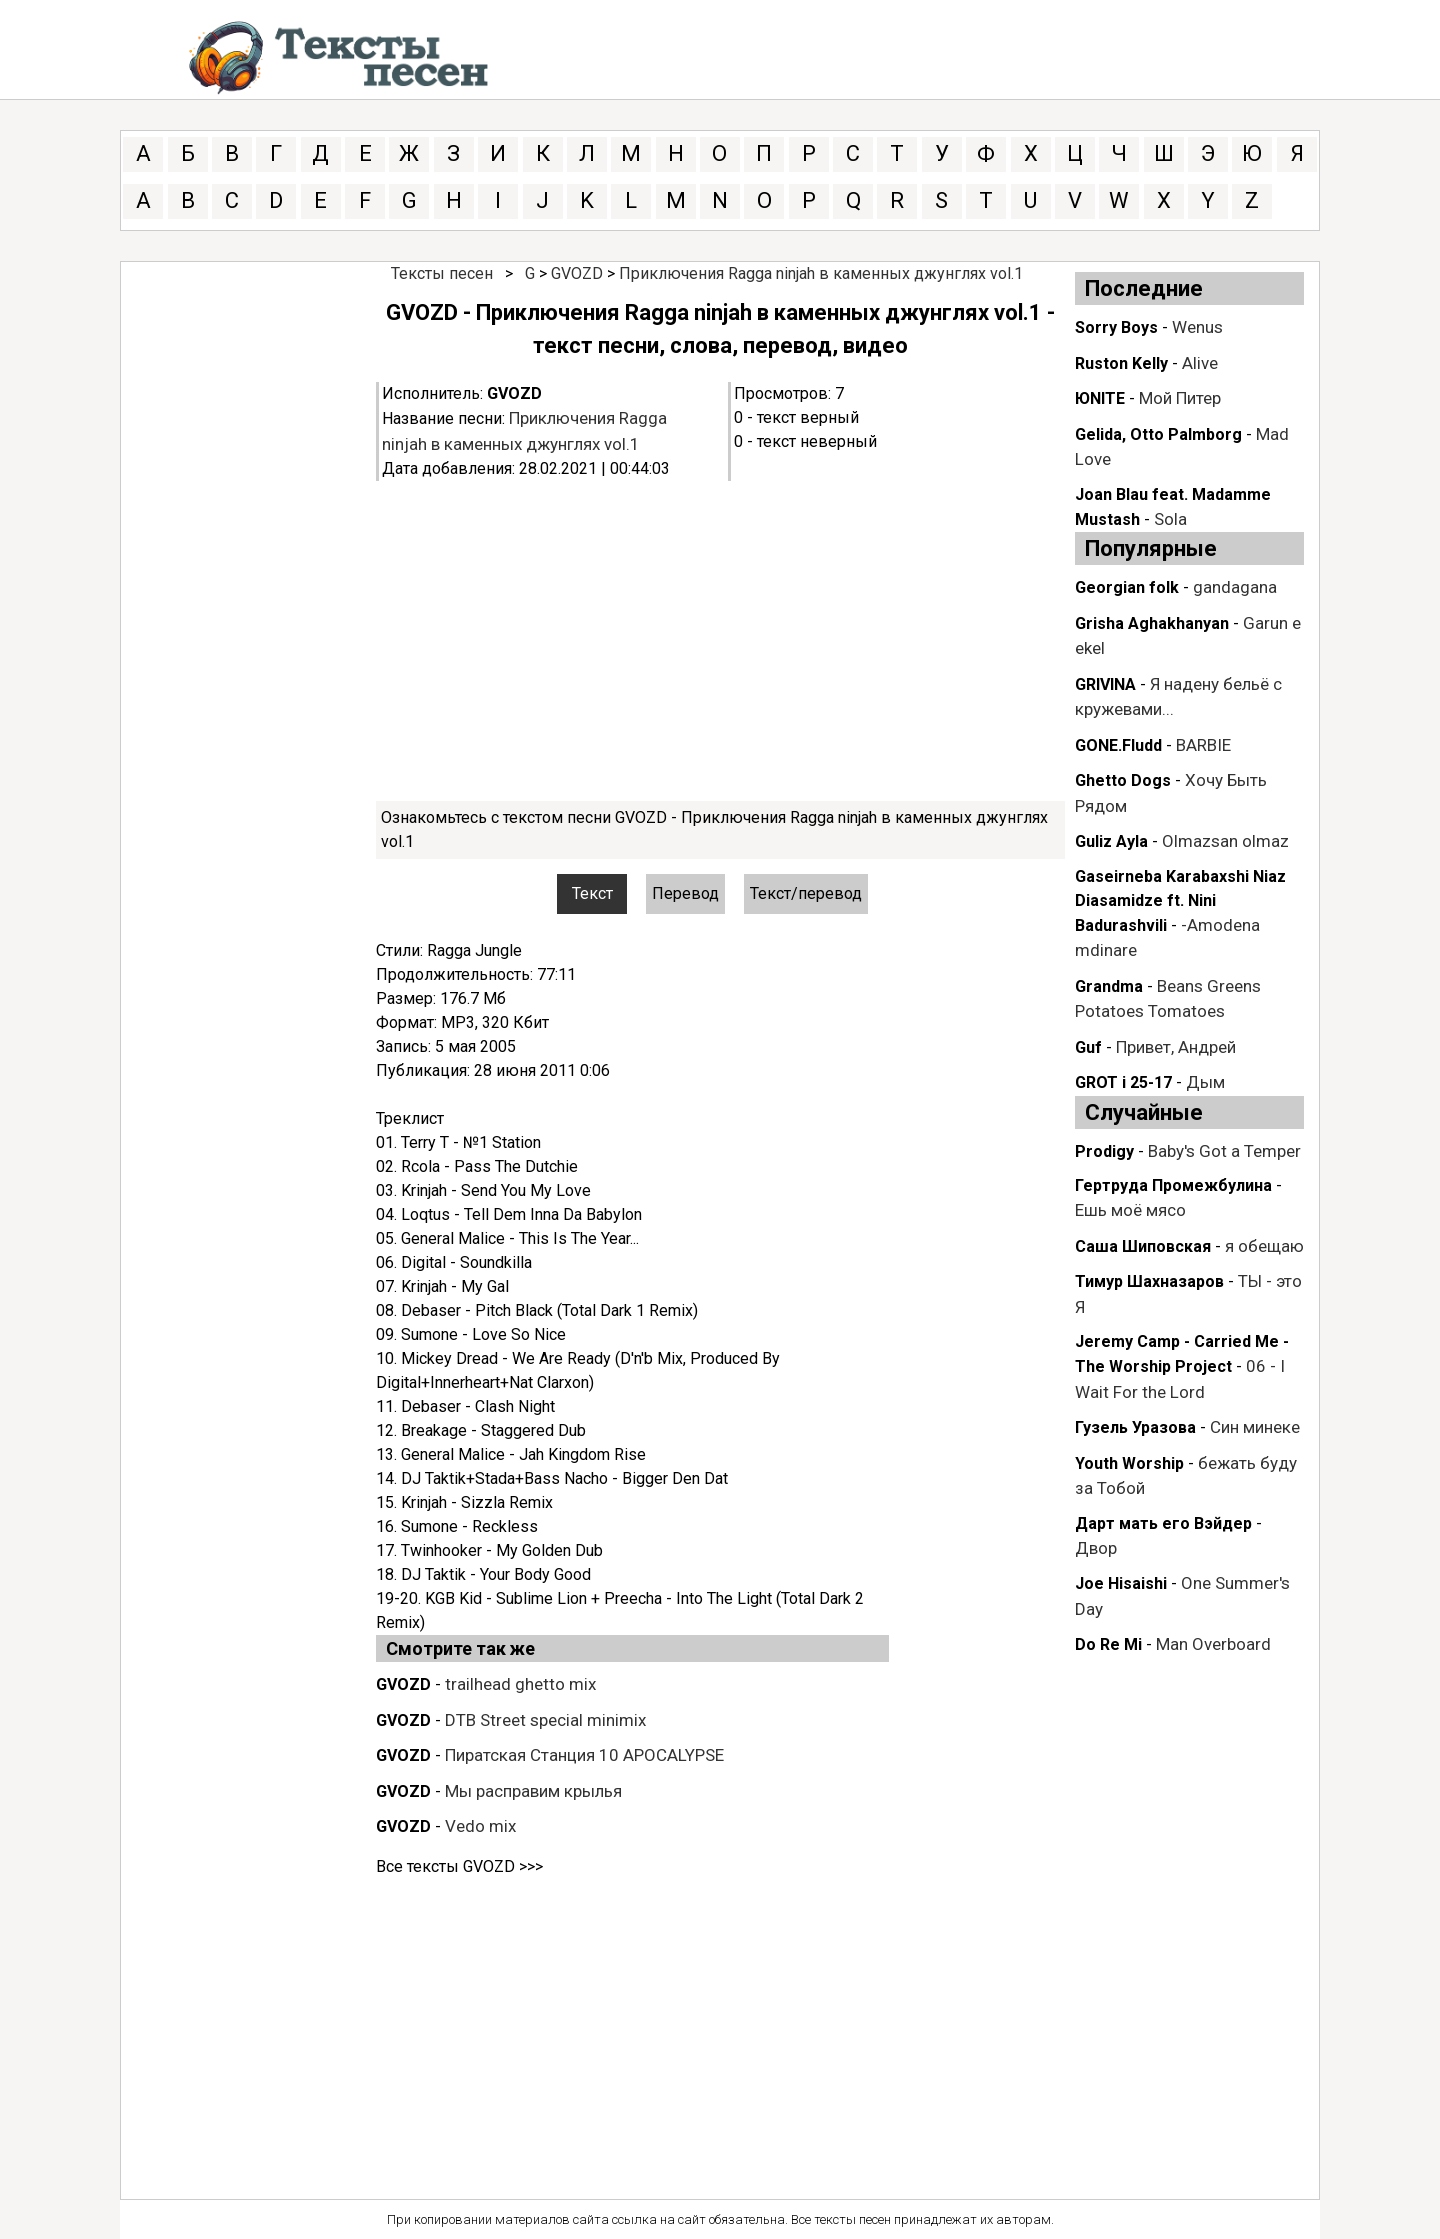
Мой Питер (1180, 398)
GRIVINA (1105, 684)
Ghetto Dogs (1123, 780)
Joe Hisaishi (1121, 1583)
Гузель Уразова (1135, 1427)
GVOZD (577, 273)
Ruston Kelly (1121, 363)
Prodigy (1104, 1151)
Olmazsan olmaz (1225, 841)
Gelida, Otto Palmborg (1158, 434)
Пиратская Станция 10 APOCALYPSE (584, 1755)
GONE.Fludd (1118, 745)
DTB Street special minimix (545, 1720)
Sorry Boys (1116, 327)
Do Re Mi (1108, 1644)
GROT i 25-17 (1123, 1082)
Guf (1088, 1047)
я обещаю (1264, 1246)
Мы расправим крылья (533, 1791)
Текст (592, 893)
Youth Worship (1129, 1463)
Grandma (1109, 986)
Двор (1096, 1548)
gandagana (1235, 587)
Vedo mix (480, 1826)
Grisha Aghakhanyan (1152, 623)
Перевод (685, 893)
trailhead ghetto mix (520, 1684)
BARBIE (1203, 745)
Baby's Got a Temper (1224, 1151)
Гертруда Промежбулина (1173, 1185)
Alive (1200, 363)
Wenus (1197, 327)
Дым (1205, 1082)
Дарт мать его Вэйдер (1163, 1523)
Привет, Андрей (1176, 1047)
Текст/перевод (806, 893)
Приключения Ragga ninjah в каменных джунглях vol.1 (821, 273)
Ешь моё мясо (1130, 1210)
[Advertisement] (720, 641)
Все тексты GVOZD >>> (459, 1866)
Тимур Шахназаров (1149, 1281)
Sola (1170, 519)
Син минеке (1255, 1427)
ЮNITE (1100, 398)
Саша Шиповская (1143, 1246)
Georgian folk (1127, 587)
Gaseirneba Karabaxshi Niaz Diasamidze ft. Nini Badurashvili (1180, 901)
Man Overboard (1213, 1644)
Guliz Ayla (1111, 841)
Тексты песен (442, 273)
